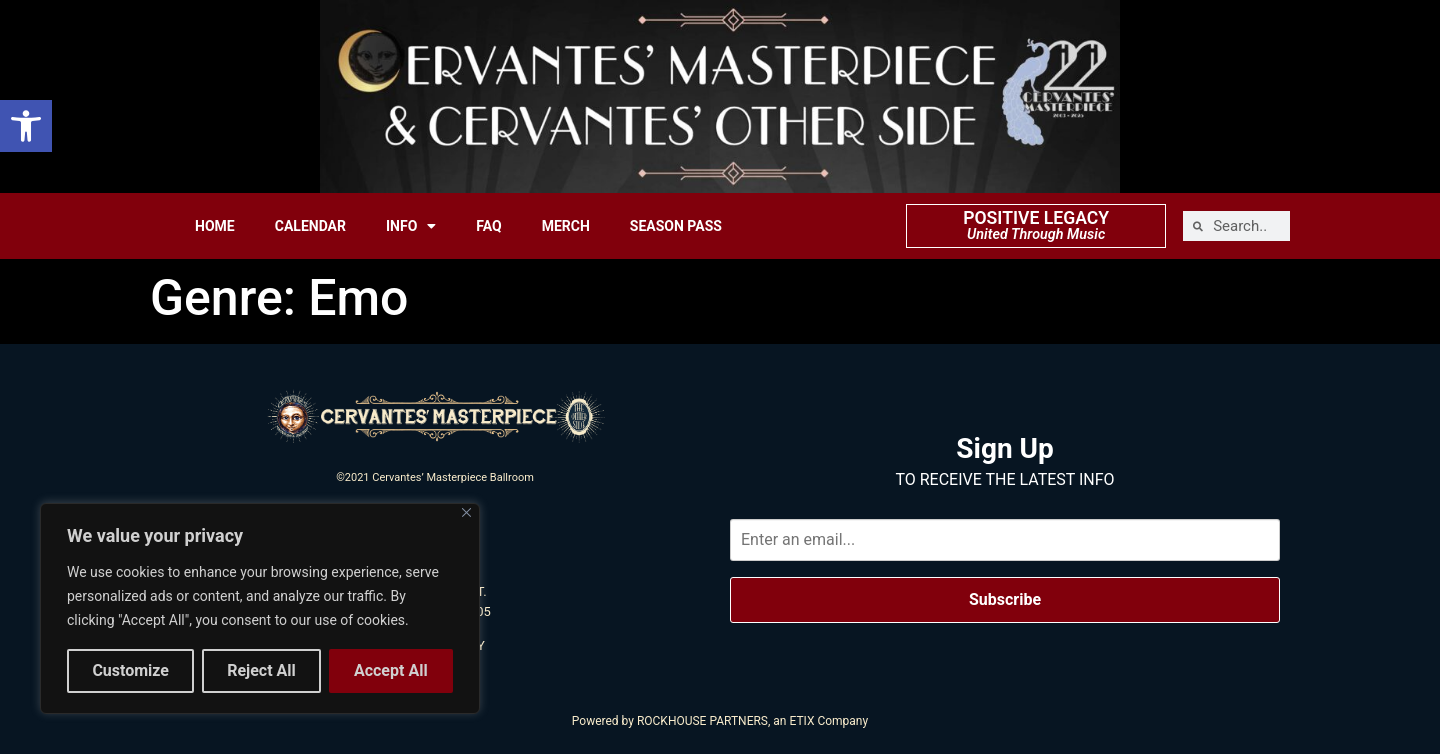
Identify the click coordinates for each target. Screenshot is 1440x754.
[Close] (466, 513)
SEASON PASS (676, 226)
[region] (260, 609)
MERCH (566, 226)
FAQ (488, 226)
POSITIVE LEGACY (1036, 218)
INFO (411, 226)
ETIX (801, 721)
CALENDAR (310, 226)
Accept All (391, 670)
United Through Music (1036, 234)
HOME (215, 226)
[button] (26, 126)
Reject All (261, 670)
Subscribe (1005, 599)
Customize (130, 670)
